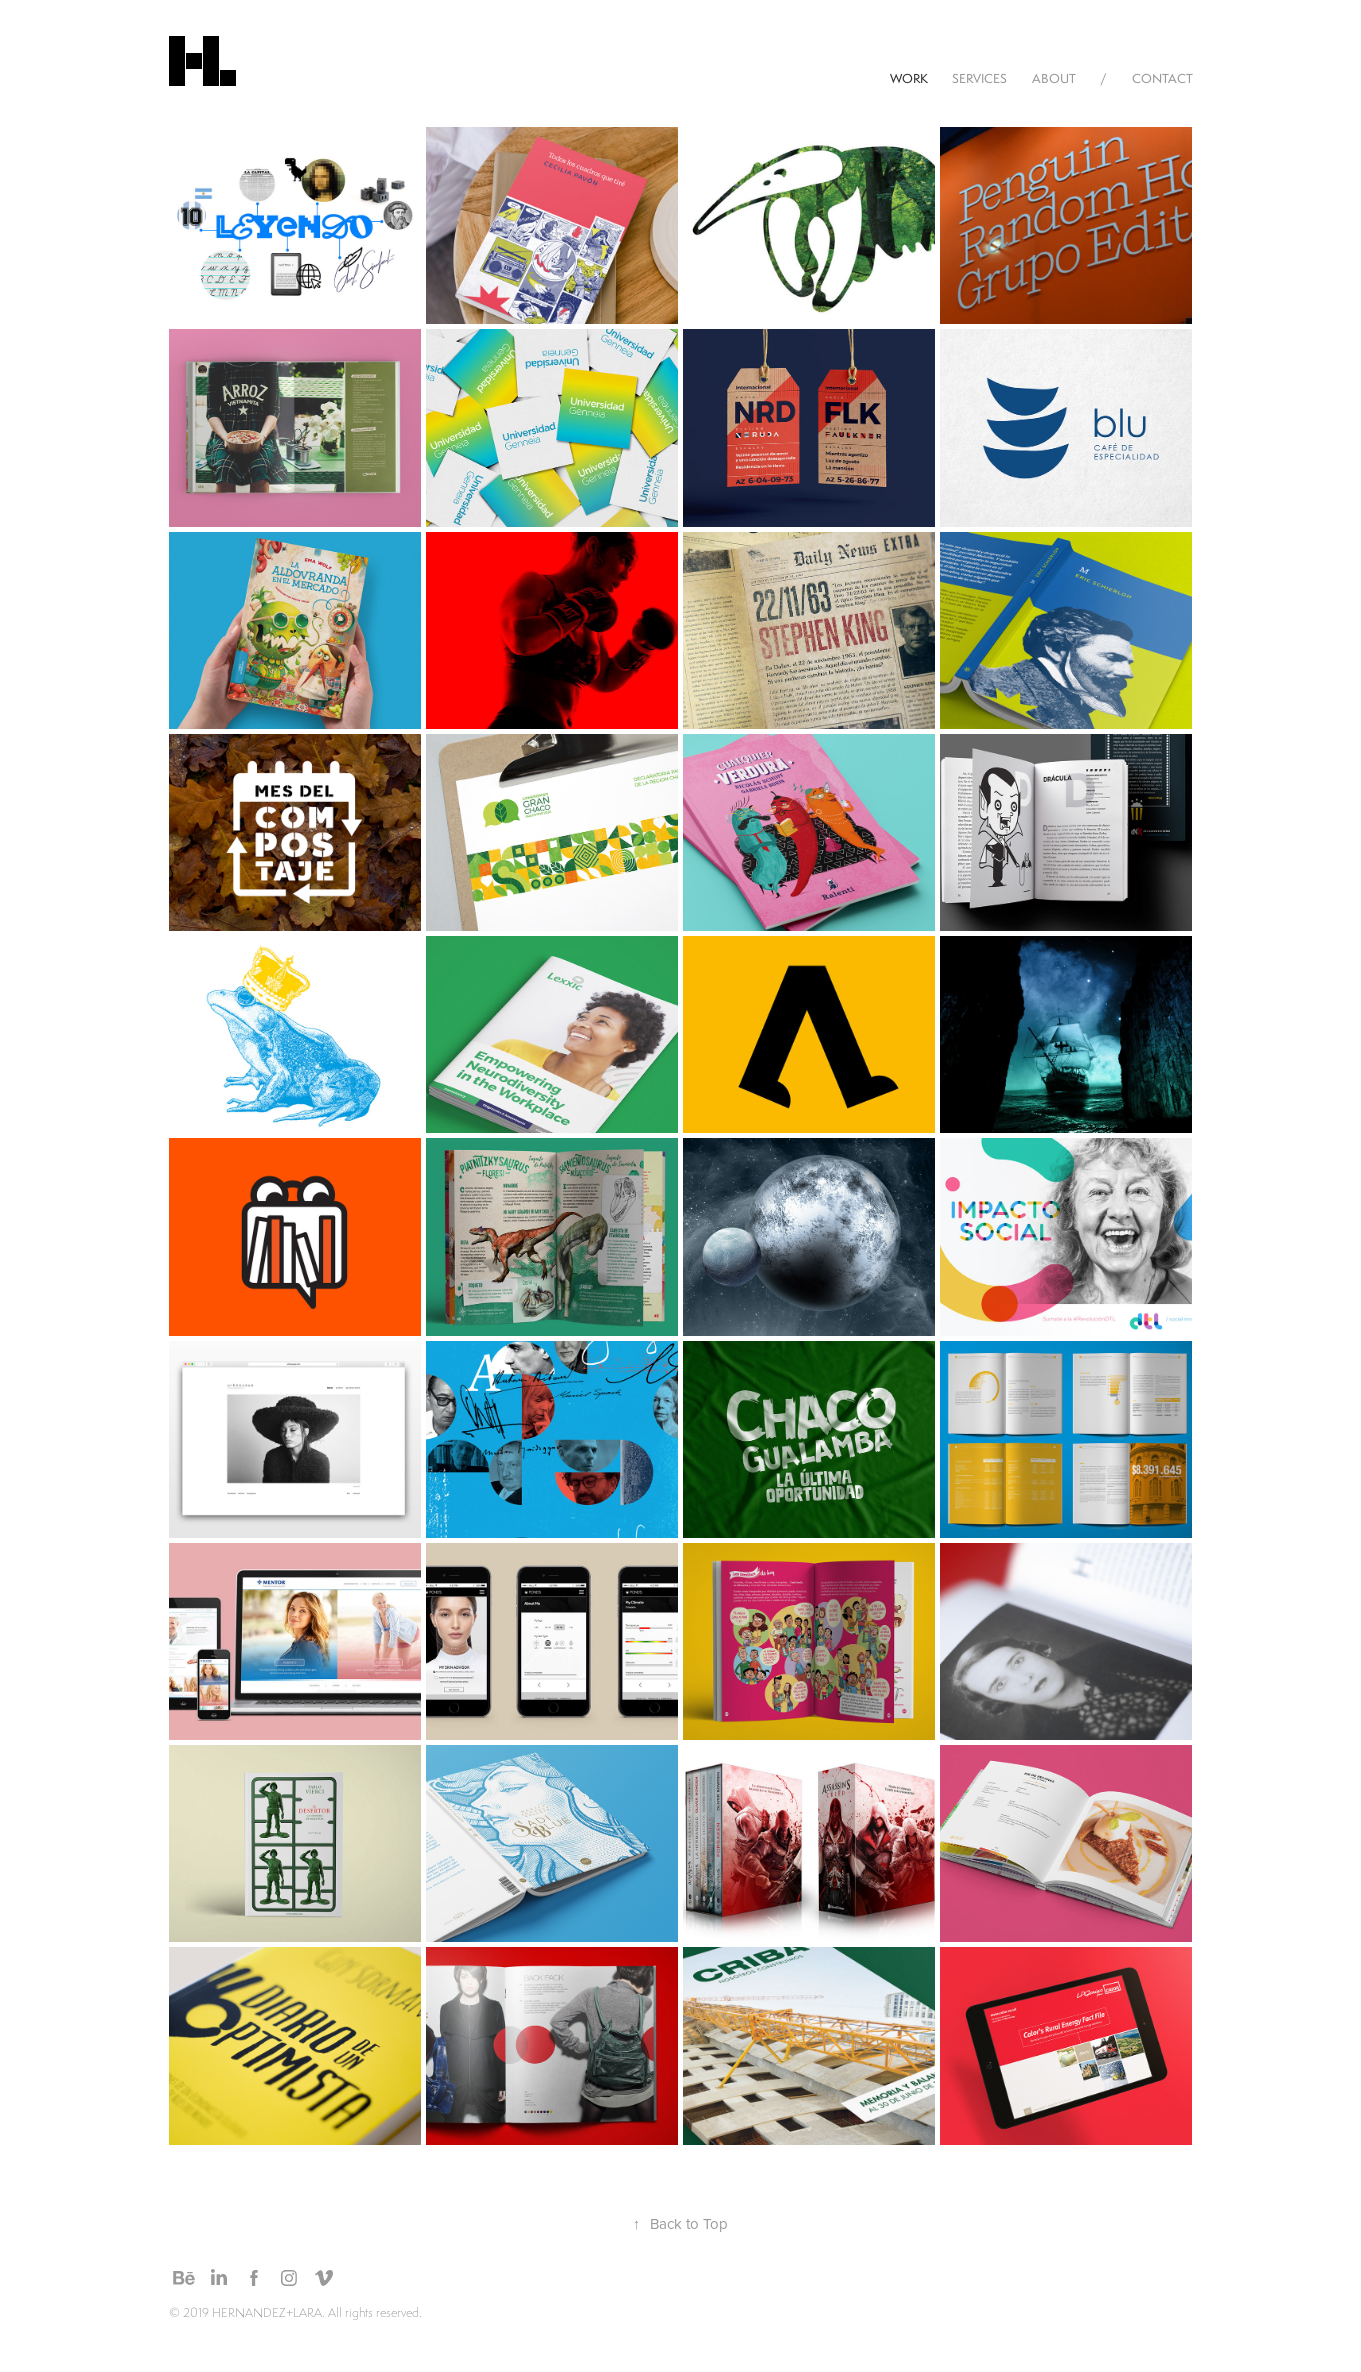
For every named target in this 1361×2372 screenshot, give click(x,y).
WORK (909, 78)
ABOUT (1054, 78)
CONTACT (1162, 78)
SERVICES (979, 78)
